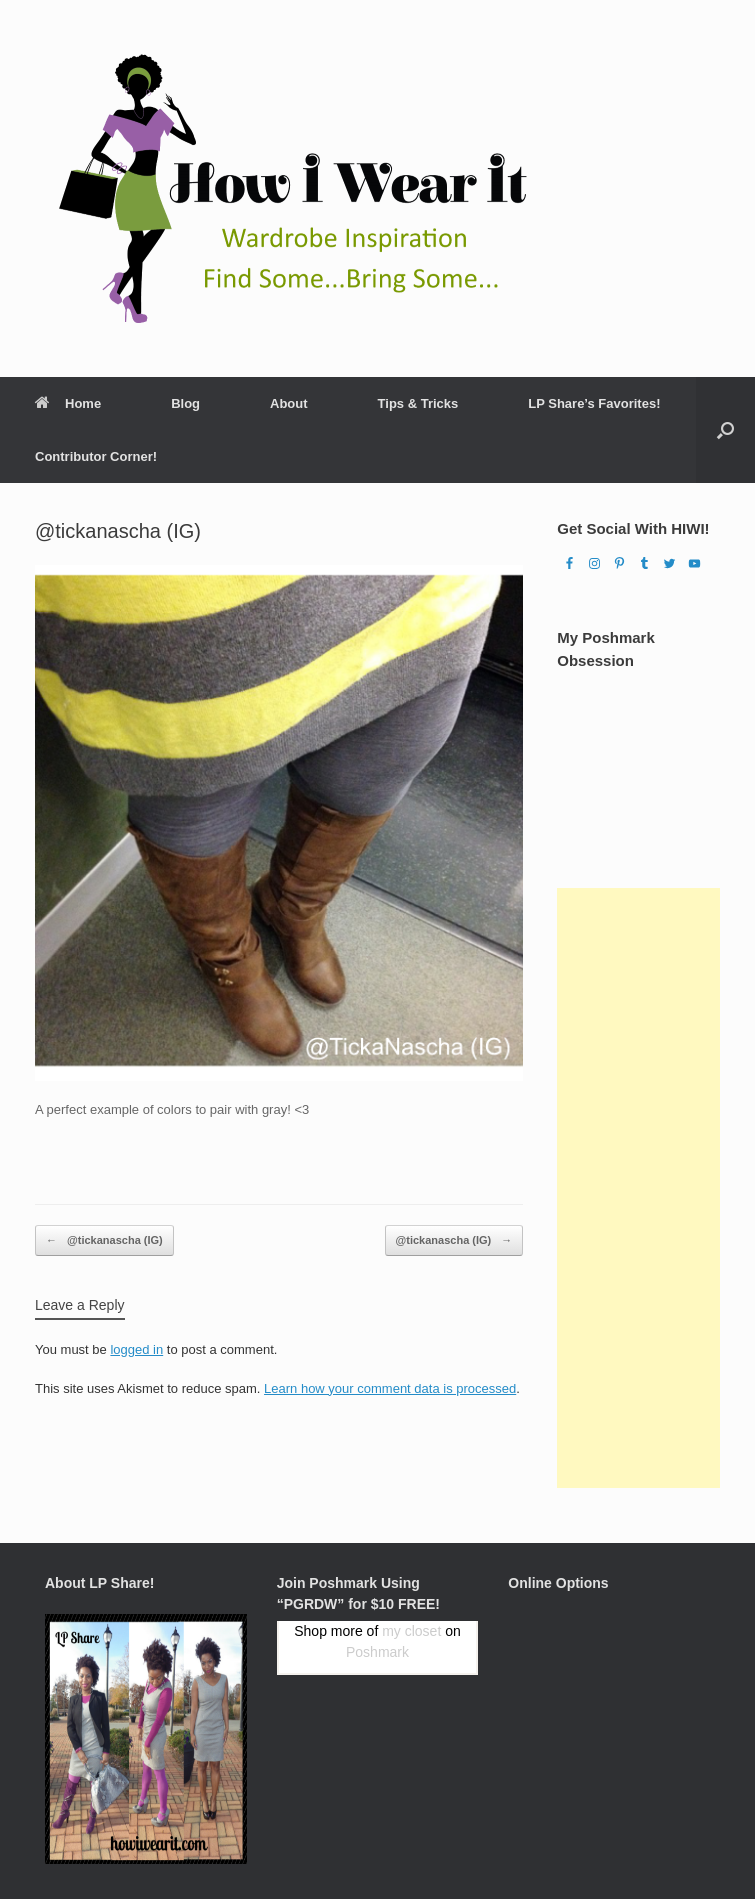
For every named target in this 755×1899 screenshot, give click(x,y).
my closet (411, 1631)
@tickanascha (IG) (104, 1240)
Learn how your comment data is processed (390, 1388)
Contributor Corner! (96, 456)
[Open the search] (725, 430)
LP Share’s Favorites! (594, 403)
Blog (185, 403)
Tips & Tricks (418, 403)
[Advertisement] (638, 1188)
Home (68, 403)
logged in (136, 1349)
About (289, 403)
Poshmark (377, 1652)
